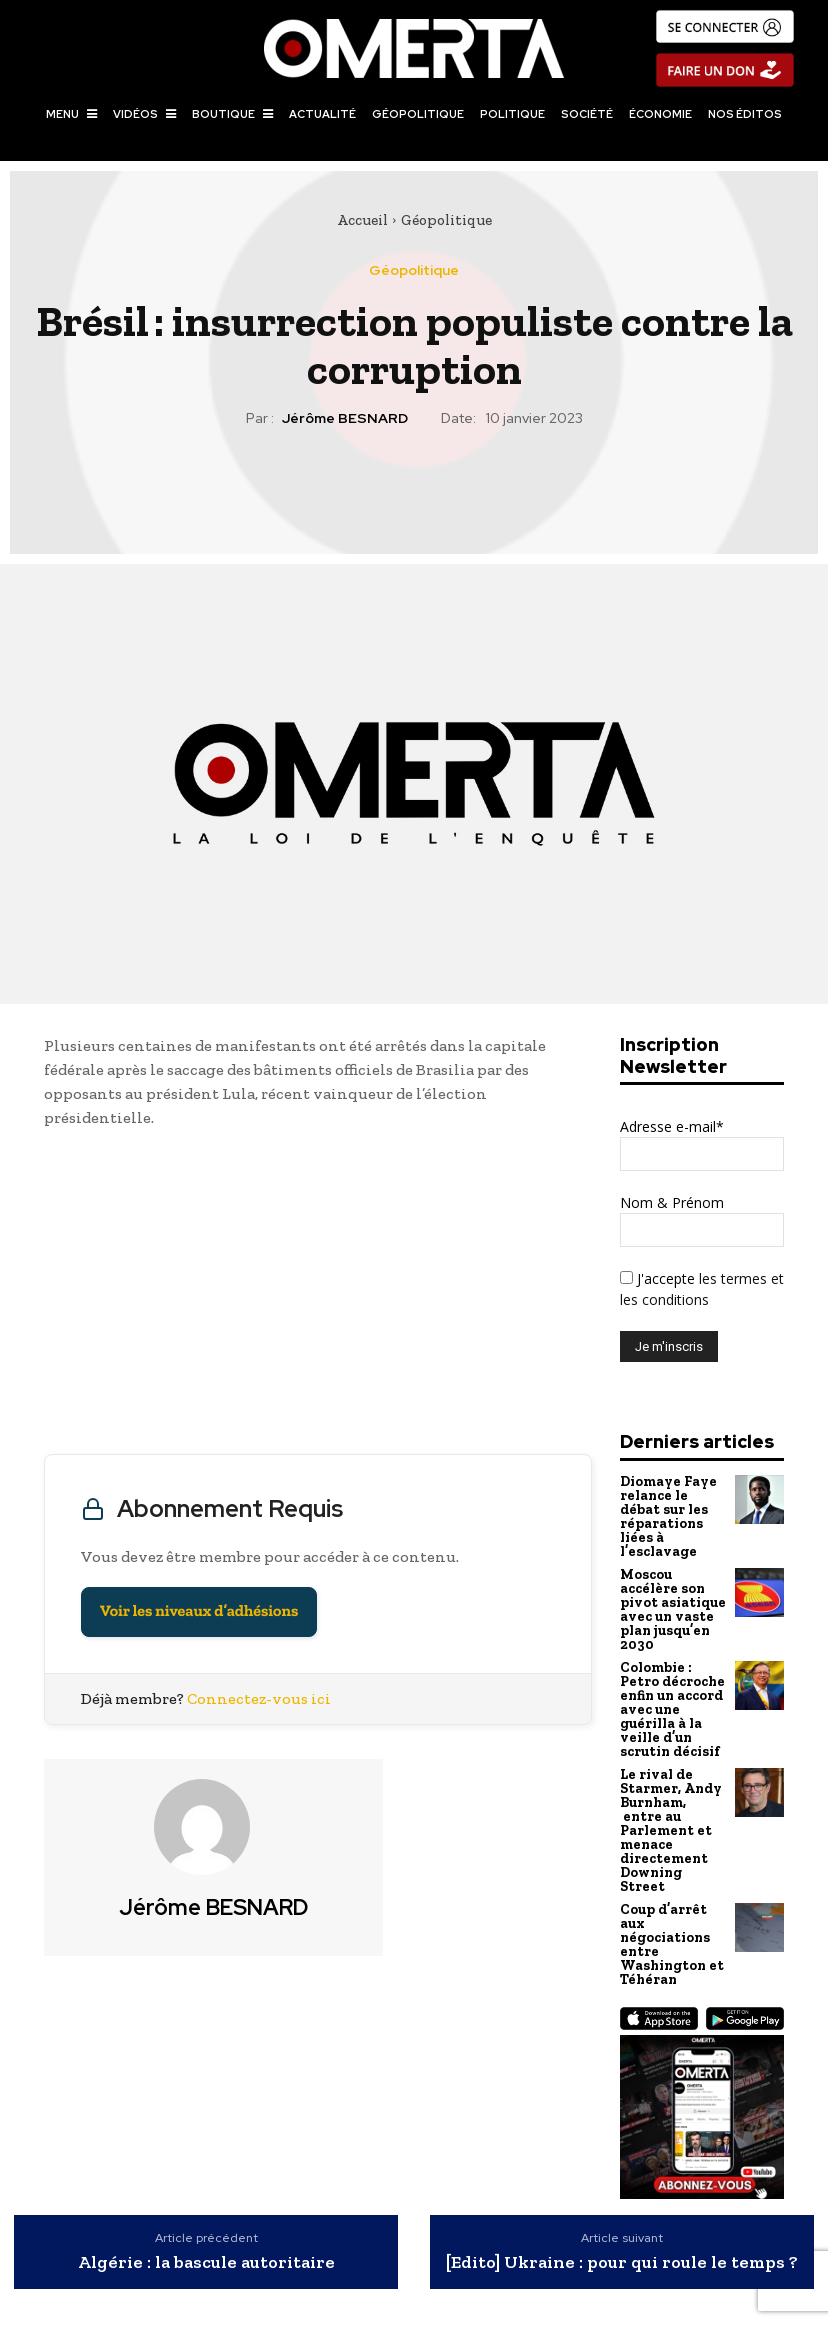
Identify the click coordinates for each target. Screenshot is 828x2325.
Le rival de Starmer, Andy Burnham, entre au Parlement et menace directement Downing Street (668, 1807)
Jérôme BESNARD (345, 418)
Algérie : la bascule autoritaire (206, 2229)
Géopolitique (446, 220)
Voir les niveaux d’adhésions (199, 1611)
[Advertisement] (318, 1296)
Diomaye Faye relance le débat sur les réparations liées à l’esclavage (666, 1514)
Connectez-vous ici (259, 1698)
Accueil (362, 220)
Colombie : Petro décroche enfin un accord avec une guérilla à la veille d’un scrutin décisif (671, 1694)
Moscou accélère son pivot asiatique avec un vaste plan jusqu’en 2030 (671, 1601)
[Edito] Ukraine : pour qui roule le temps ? (622, 2229)
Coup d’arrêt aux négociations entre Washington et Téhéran (670, 1914)
